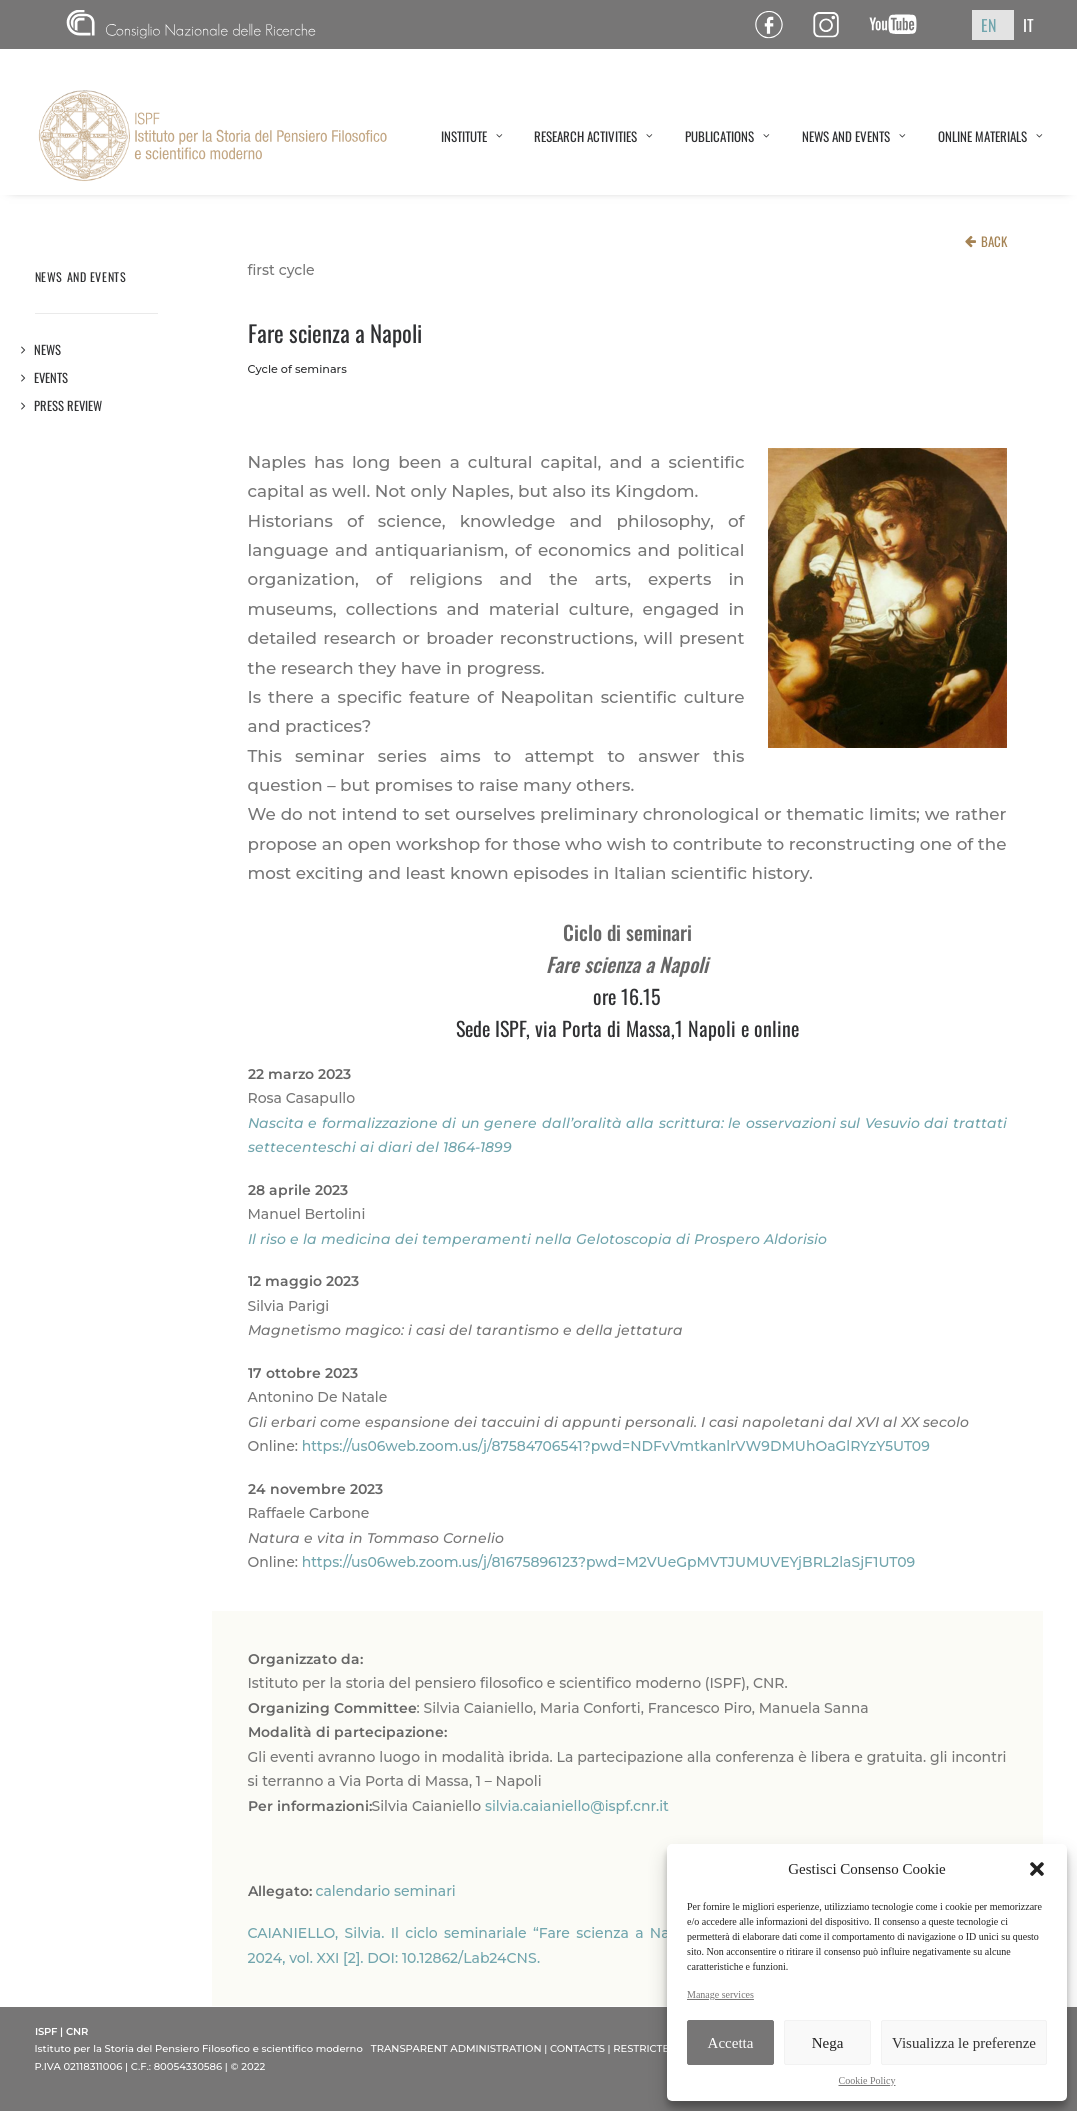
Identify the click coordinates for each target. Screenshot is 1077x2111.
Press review (68, 405)
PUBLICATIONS (727, 136)
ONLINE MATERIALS (990, 136)
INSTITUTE (472, 136)
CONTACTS (577, 2048)
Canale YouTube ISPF (900, 24)
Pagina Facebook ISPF (776, 24)
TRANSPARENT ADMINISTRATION (456, 2048)
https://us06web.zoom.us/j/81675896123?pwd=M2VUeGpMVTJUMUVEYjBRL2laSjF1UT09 (609, 1562)
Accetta (731, 2043)
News (48, 349)
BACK (994, 241)
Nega (828, 2043)
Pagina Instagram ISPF (833, 24)
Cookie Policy (867, 2080)
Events (51, 377)
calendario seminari (386, 1891)
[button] (1037, 1869)
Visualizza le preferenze (964, 2043)
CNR (191, 24)
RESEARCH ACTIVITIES (593, 136)
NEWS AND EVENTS (854, 136)
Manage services (720, 1994)
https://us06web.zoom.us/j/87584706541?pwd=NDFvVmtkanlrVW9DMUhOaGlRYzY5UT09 (616, 1446)
